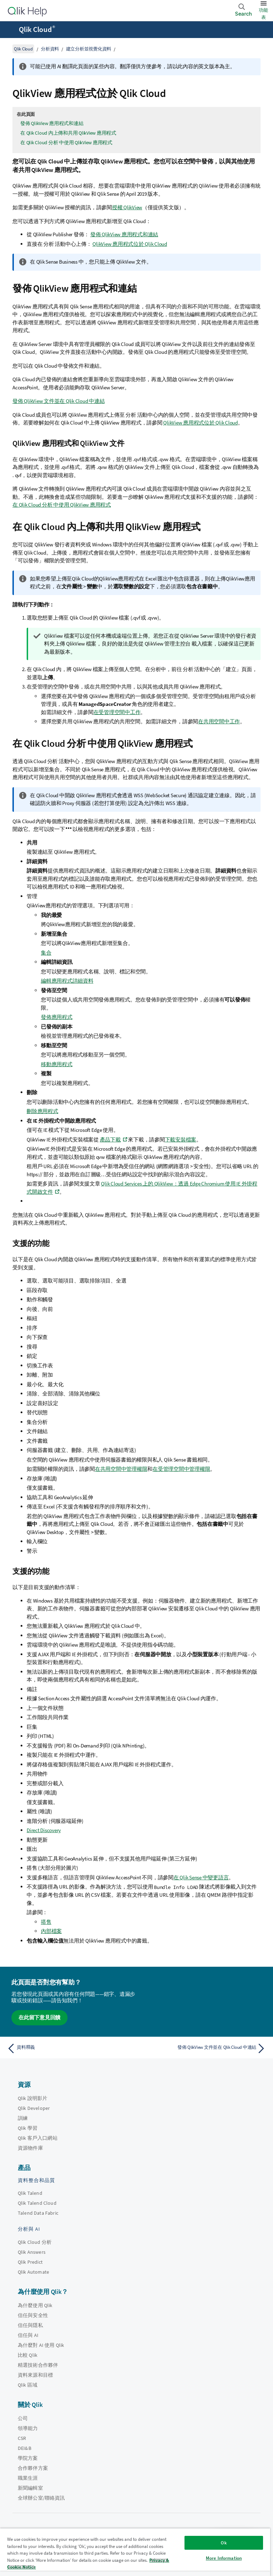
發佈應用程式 (57, 1017)
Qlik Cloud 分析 (35, 2242)
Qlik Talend (30, 2193)
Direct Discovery (44, 1830)
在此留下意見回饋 (39, 2017)
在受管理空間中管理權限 (181, 1468)
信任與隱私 (30, 2325)
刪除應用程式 (42, 1111)
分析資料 (50, 49)
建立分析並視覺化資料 (89, 49)
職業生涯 (28, 2478)
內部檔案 (51, 1931)
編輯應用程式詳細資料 (67, 980)
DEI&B (24, 2448)
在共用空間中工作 (219, 721)
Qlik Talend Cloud (37, 2203)
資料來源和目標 (35, 2375)
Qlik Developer (34, 2108)
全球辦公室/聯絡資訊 (41, 2498)
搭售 (46, 1921)
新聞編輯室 (30, 2488)
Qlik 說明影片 (32, 2098)
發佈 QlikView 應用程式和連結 (51, 123)
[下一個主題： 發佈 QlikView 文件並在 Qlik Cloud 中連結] (203, 2048)
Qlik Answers (32, 2252)
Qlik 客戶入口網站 (38, 2138)
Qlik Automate (33, 2272)
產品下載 (110, 1139)
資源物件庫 (30, 2148)
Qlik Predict (30, 2262)
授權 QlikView (127, 207)
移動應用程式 (57, 1064)
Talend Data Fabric (38, 2213)
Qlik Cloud (37, 29)
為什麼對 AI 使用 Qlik (41, 2345)
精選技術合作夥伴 (38, 2365)
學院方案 (28, 2458)
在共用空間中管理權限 (121, 1468)
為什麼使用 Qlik (35, 2305)
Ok (223, 2543)
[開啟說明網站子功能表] (10, 30)
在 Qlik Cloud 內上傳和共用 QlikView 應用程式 (68, 133)
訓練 (23, 2118)
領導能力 (28, 2428)
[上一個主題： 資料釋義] (69, 2048)
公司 (23, 2418)
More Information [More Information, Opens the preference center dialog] (224, 2558)
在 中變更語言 (201, 1877)
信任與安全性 (33, 2315)
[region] (135, 2552)
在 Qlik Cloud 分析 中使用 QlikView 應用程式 (66, 142)
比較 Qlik (27, 2355)
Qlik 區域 (27, 2385)
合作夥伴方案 (33, 2468)
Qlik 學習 (27, 2128)
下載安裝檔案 (181, 1139)
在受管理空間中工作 (117, 712)
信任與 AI (28, 2335)
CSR (22, 2438)
